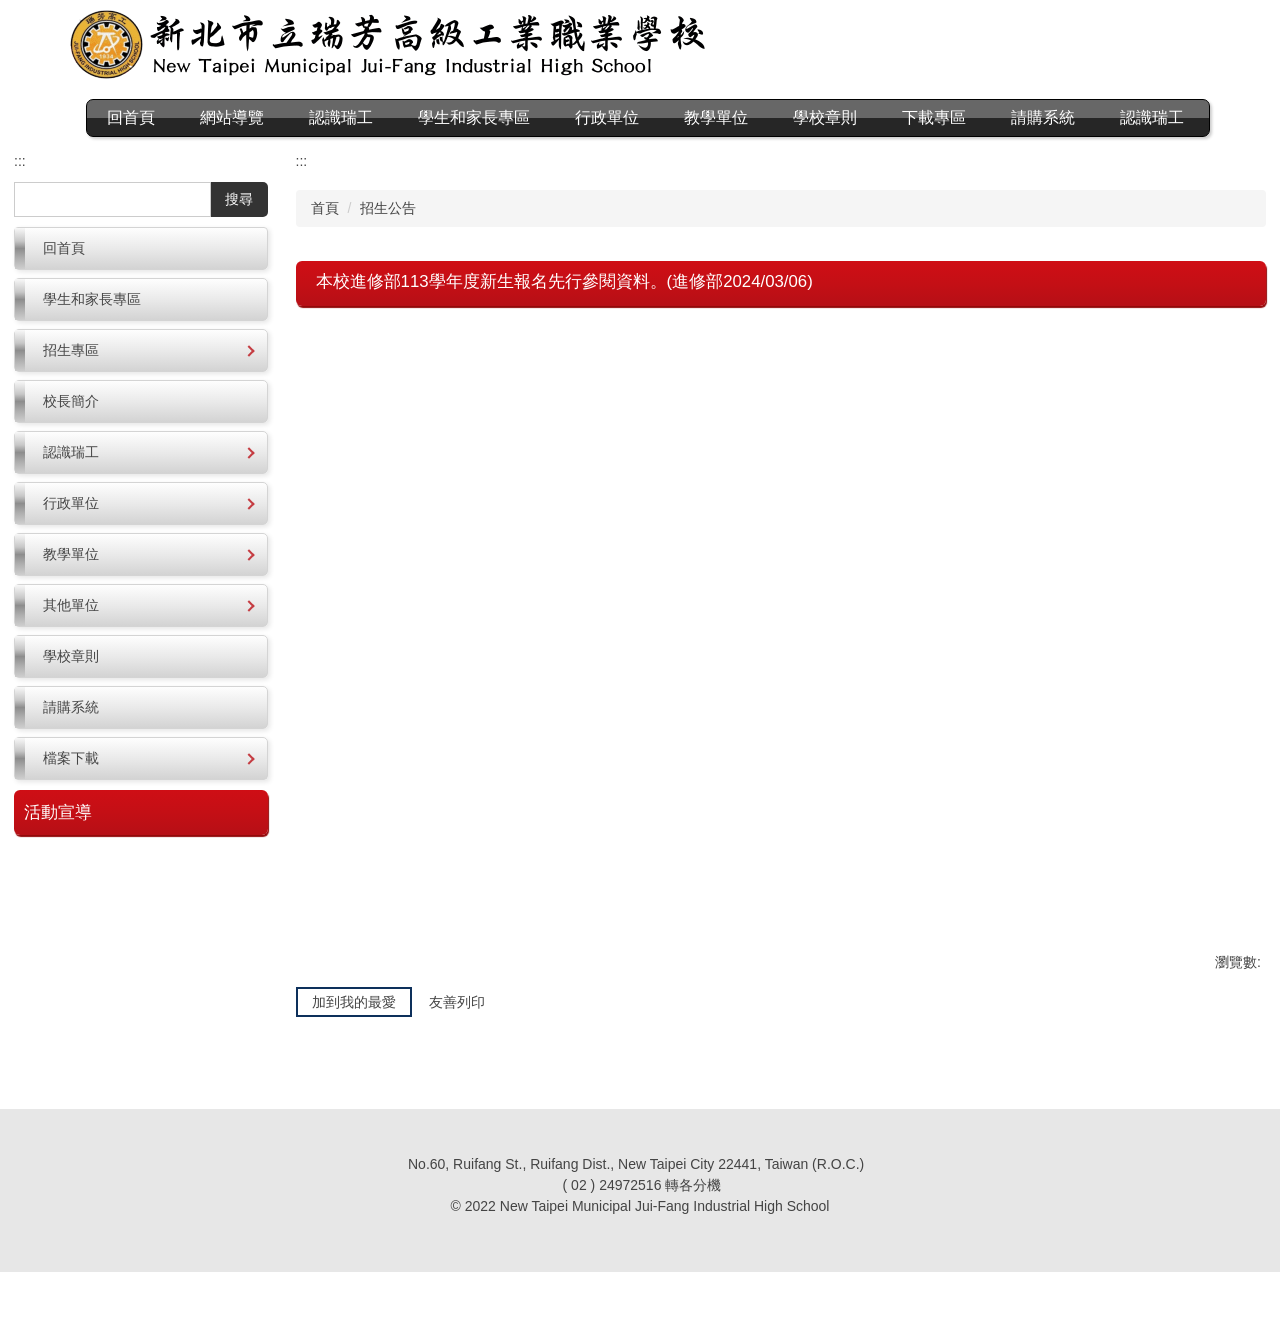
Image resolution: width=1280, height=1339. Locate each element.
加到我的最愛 (354, 1073)
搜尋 (239, 235)
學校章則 (867, 117)
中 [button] (1210, 367)
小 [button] (1171, 367)
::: (97, 117)
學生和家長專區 (516, 117)
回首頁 (173, 117)
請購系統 (1085, 117)
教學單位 (758, 117)
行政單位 (649, 117)
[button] (141, 386)
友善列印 (457, 1073)
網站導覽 (274, 117)
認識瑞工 (123, 153)
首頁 (325, 244)
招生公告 (388, 244)
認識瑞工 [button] (383, 117)
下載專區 (976, 117)
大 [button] (1248, 367)
